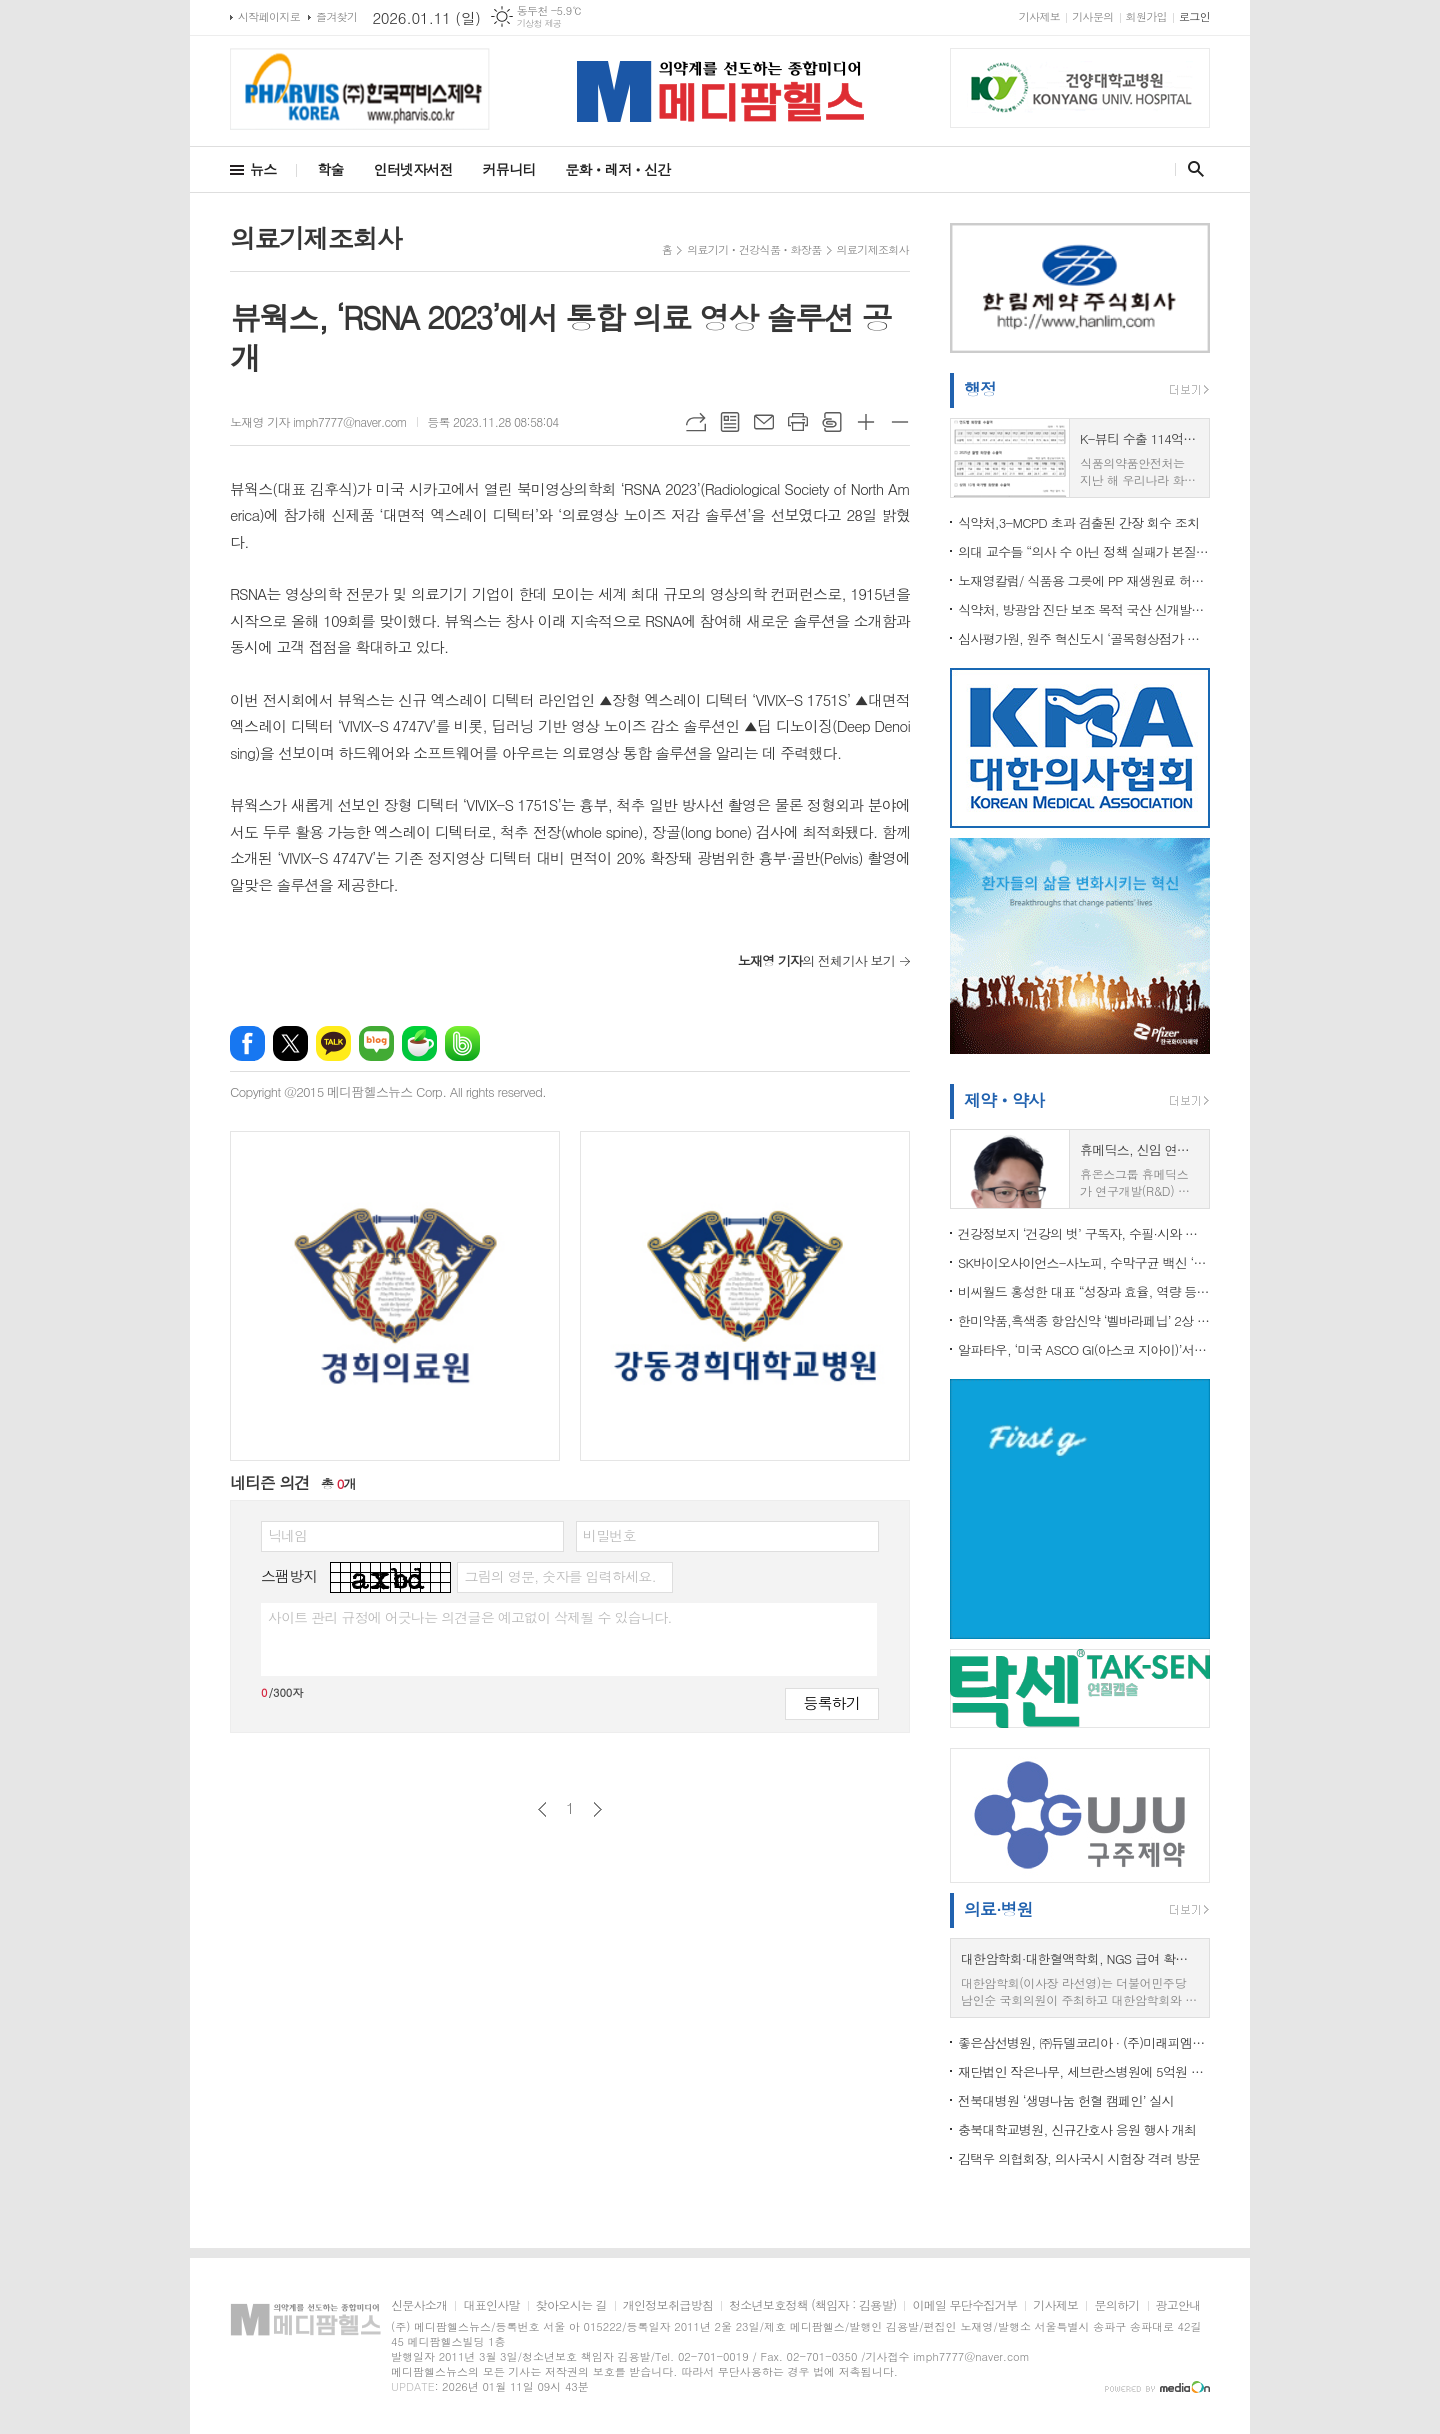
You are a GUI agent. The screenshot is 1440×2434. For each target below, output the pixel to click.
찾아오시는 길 (571, 2305)
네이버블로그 (376, 1043)
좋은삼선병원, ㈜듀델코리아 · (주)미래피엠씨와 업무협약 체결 (1084, 2042)
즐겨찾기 (336, 16)
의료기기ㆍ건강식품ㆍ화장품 (754, 249)
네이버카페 (419, 1043)
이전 (542, 1809)
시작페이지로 (269, 16)
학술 (330, 169)
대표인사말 (491, 2305)
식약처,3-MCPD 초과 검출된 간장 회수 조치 (1078, 522)
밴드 (462, 1043)
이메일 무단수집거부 (964, 2305)
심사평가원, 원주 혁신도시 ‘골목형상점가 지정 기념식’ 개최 (1084, 638)
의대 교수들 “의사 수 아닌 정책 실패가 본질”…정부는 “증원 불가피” (1084, 551)
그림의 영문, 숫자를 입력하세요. (559, 1576)
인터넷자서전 (413, 169)
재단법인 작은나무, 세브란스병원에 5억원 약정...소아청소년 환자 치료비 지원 (1084, 2071)
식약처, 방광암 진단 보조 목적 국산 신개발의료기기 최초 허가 (1084, 609)
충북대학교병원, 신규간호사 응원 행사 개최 (1077, 2129)
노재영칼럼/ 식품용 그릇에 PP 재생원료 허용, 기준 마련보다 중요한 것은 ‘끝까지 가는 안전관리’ (1084, 580)
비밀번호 (609, 1535)
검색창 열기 (1191, 169)
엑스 (290, 1043)
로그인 (1194, 16)
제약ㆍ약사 (1004, 1100)
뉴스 (263, 169)
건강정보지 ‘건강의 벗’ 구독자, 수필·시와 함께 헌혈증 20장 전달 (1084, 1233)
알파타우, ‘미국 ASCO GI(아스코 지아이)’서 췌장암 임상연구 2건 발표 (1084, 1349)
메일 (764, 422)
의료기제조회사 (873, 249)
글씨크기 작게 (900, 422)
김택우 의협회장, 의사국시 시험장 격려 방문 (1079, 2158)
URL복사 (696, 422)
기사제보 (1039, 16)
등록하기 (832, 1702)
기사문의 (1092, 16)
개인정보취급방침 (668, 2305)
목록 (730, 422)
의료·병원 (998, 1909)
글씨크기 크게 (866, 422)
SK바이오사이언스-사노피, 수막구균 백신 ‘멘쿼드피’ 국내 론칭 (1084, 1262)
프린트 (798, 422)
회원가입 (1146, 16)
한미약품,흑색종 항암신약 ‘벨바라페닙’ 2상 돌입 (1084, 1320)
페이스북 (247, 1043)
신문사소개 (419, 2305)
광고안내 (1178, 2305)
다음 (597, 1809)
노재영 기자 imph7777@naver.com (318, 421)
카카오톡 (333, 1043)
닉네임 (287, 1535)
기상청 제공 (539, 23)
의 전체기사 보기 (816, 960)
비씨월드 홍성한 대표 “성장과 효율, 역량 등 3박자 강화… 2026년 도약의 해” (1084, 1291)
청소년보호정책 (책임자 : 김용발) (812, 2305)
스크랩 (832, 422)
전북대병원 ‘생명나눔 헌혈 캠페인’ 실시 (1066, 2100)
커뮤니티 (509, 169)
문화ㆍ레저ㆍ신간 (617, 169)
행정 (980, 389)
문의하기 (1116, 2305)
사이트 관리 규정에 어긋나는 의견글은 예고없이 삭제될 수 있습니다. (470, 1617)
